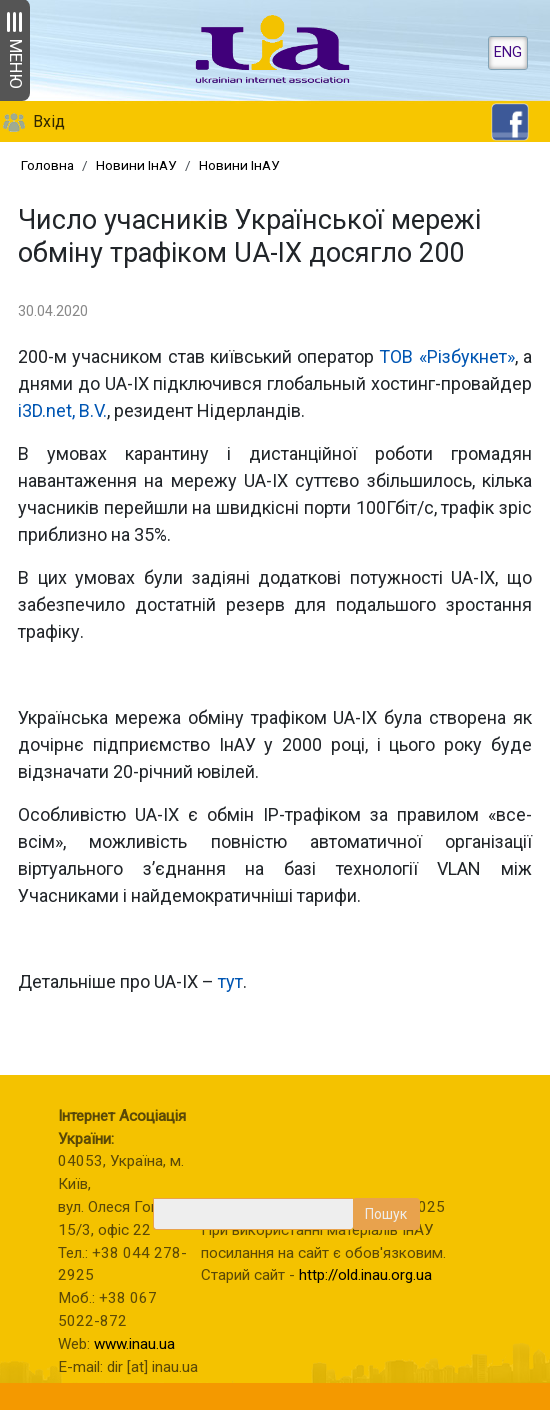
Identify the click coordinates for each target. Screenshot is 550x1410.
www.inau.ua (134, 1344)
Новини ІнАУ (136, 165)
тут (230, 981)
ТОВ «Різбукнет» (446, 356)
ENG (508, 52)
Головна (47, 165)
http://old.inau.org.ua (365, 1275)
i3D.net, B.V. (62, 410)
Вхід (49, 121)
